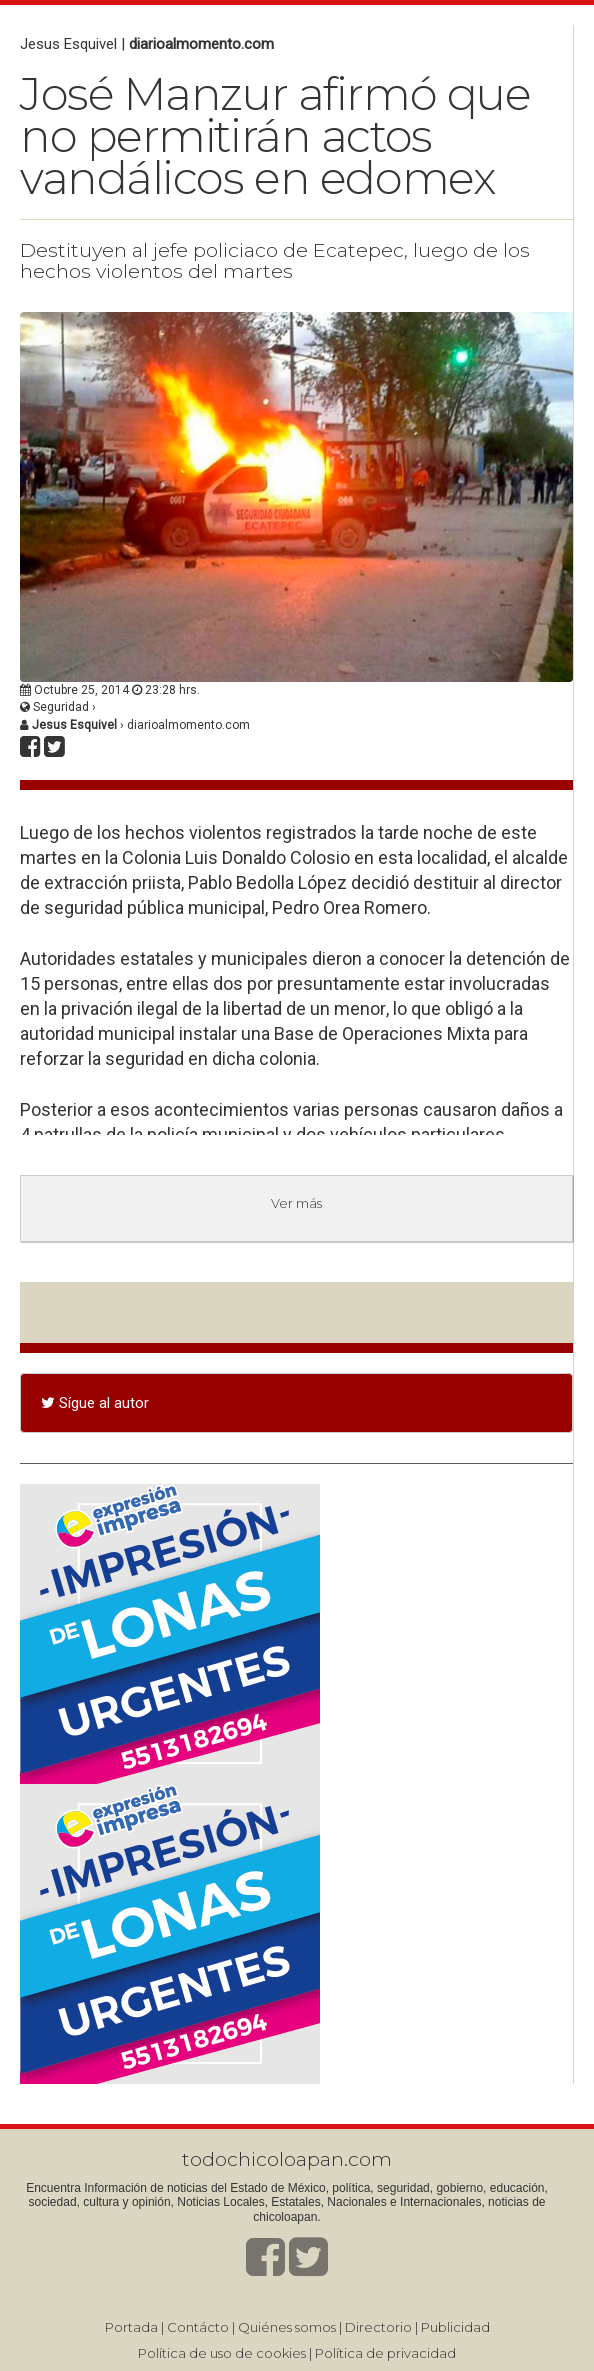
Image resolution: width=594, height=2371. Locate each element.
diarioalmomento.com (201, 44)
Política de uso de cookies (222, 2353)
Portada (131, 2327)
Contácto (198, 2327)
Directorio (378, 2327)
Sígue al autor (95, 1403)
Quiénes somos (287, 2327)
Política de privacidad (385, 2353)
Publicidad (455, 2327)
